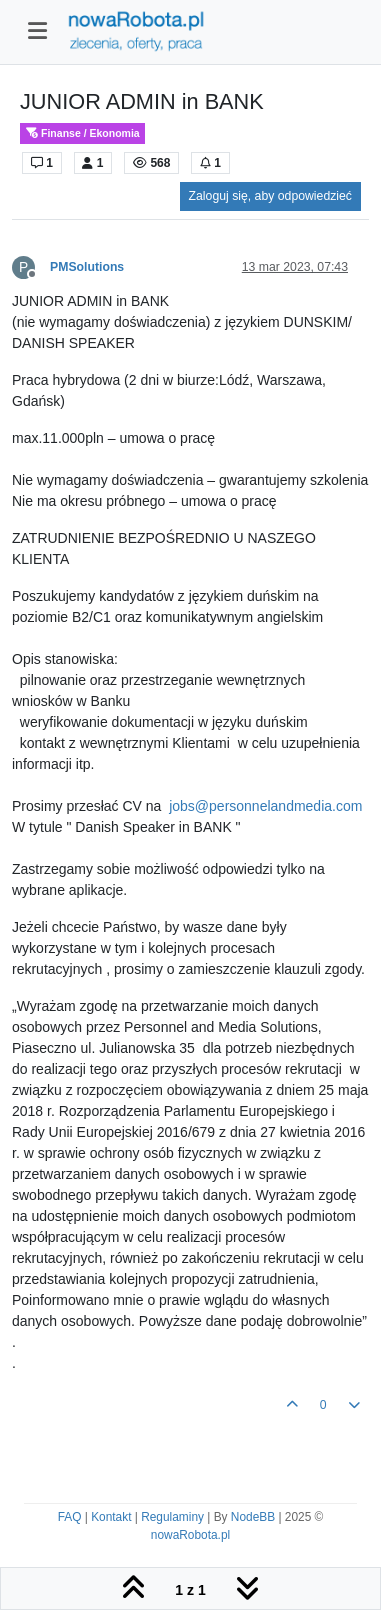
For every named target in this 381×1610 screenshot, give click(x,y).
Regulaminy (172, 1517)
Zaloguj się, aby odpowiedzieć (270, 196)
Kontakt (111, 1517)
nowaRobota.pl (190, 1535)
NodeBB (253, 1517)
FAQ (70, 1517)
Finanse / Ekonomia (82, 133)
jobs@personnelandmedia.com (265, 806)
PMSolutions (87, 267)
